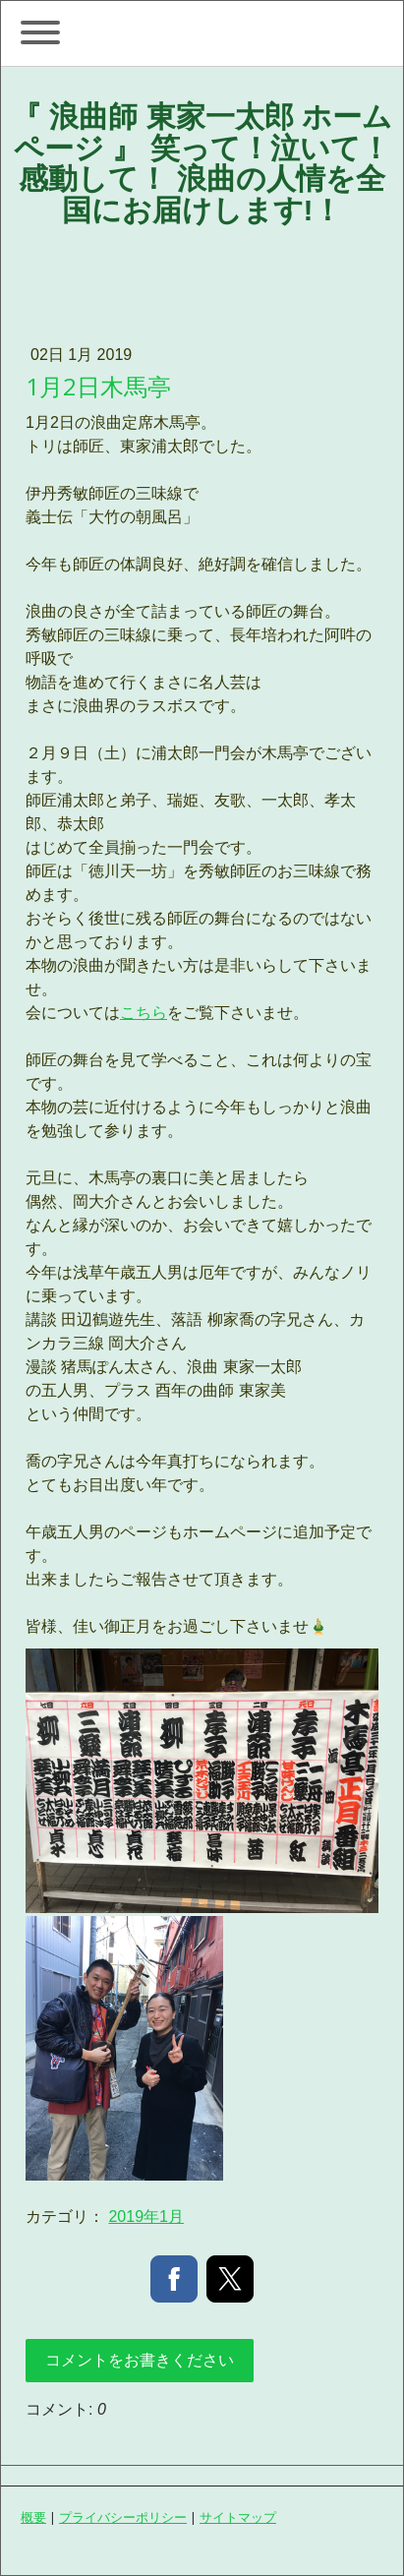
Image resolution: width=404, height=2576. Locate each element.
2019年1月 (146, 2216)
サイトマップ (238, 2517)
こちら (143, 1012)
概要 (33, 2517)
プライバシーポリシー (123, 2517)
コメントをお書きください (139, 2360)
